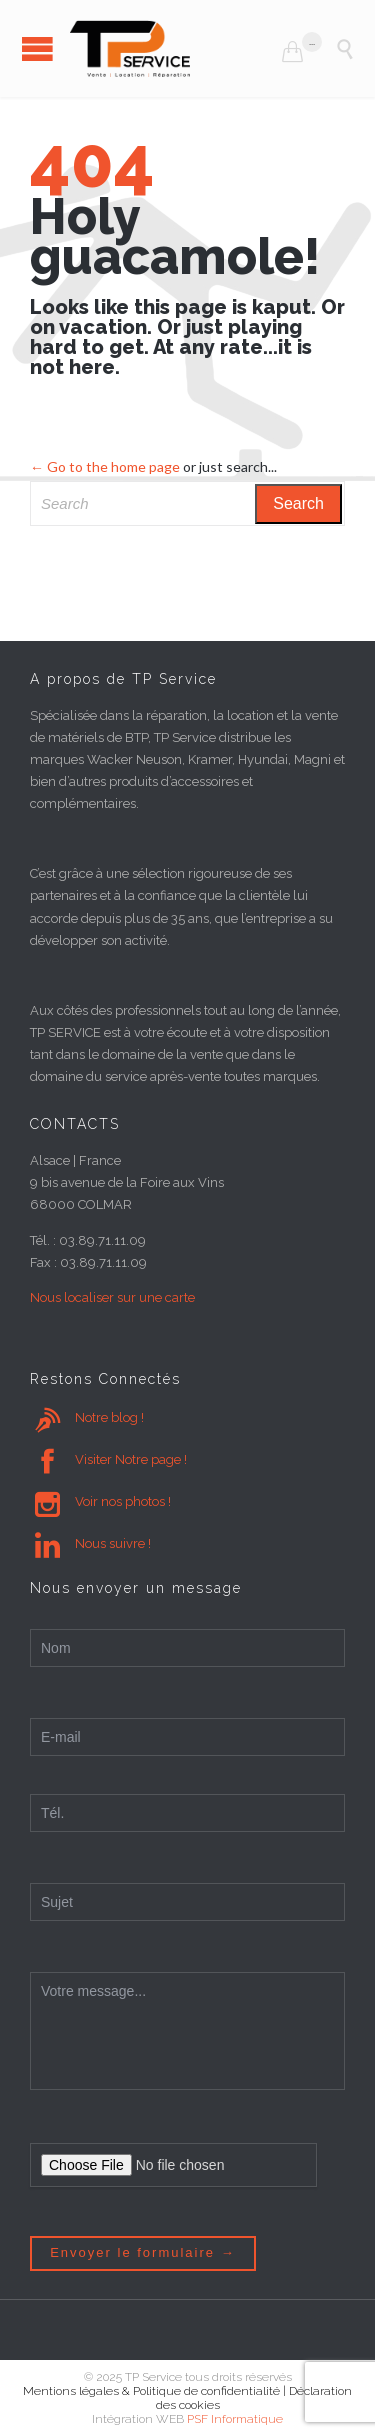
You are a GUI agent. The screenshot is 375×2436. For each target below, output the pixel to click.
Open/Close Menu (37, 48)
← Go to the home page (105, 466)
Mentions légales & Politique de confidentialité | (156, 2391)
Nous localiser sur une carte (112, 1297)
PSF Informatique (235, 2419)
